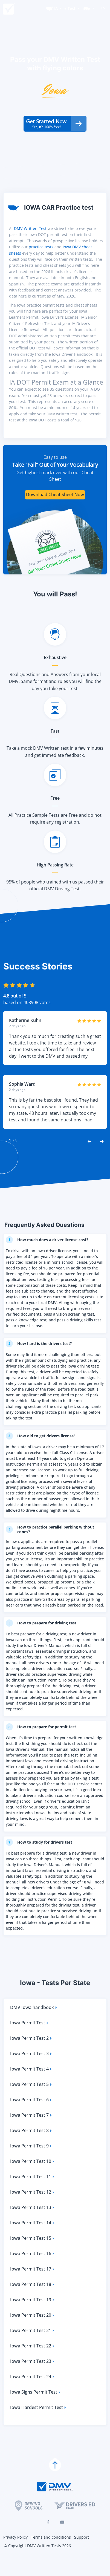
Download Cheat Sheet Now (55, 512)
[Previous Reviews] (89, 1158)
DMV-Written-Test (30, 245)
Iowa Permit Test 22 (32, 2364)
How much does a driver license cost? (50, 1257)
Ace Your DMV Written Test (52, 575)
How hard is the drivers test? (41, 1361)
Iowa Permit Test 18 (32, 2303)
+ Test (70, 8)
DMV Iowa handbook (34, 2026)
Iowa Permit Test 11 (32, 2195)
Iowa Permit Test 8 (31, 2149)
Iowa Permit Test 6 (31, 2118)
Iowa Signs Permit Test (35, 2410)
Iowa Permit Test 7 (31, 2133)
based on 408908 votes (27, 1020)
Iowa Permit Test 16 (32, 2272)
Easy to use (55, 474)
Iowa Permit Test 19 (32, 2318)
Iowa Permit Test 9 (31, 2164)
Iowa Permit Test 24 (32, 2395)
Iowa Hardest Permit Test (38, 2426)
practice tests (41, 264)
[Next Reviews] (101, 1158)
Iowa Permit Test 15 (32, 2256)
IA (56, 8)
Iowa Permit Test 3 (31, 2072)
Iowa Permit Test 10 (32, 2179)
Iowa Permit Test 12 (32, 2210)
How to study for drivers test (41, 1860)
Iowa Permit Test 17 (32, 2287)
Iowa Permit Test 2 (31, 2056)
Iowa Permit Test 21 (32, 2349)
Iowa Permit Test (29, 2041)
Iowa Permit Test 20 (32, 2333)
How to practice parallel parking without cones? (54, 1547)
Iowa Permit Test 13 (32, 2226)
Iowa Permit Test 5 (31, 2103)
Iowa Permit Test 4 (31, 2087)
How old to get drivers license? (43, 1453)
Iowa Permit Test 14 (32, 2241)
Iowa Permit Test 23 (32, 2379)
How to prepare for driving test (44, 1641)
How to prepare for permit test (44, 1745)
